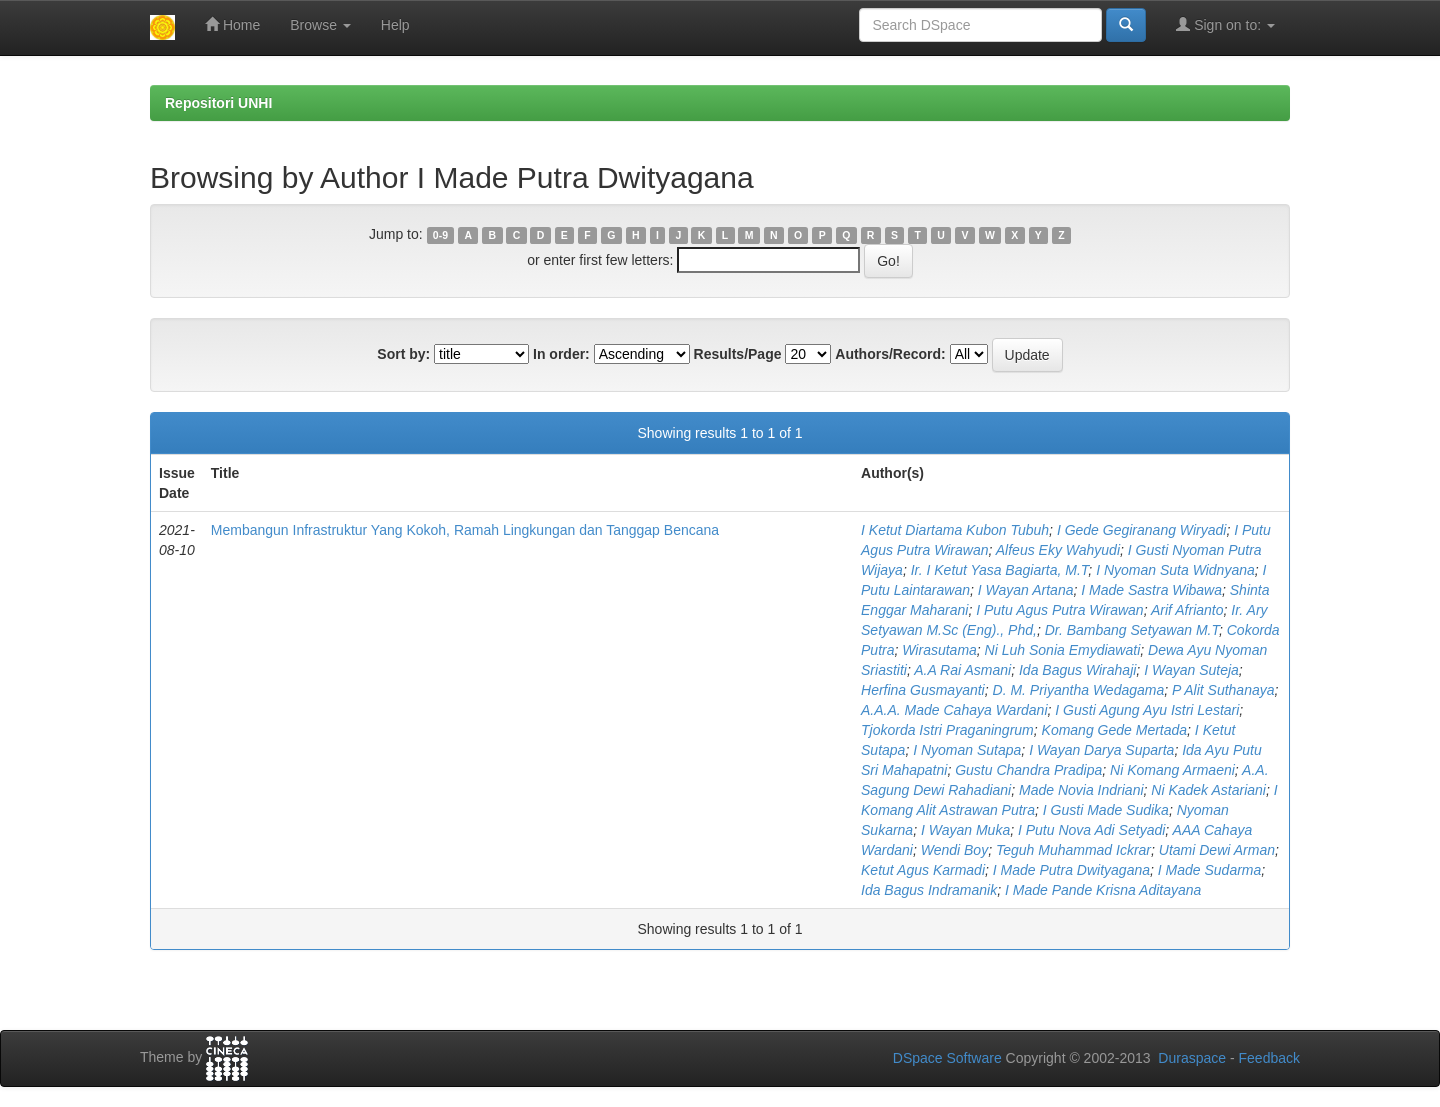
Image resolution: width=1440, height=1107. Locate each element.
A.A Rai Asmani (962, 670)
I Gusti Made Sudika (1106, 810)
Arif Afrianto (1187, 610)
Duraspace (1192, 1058)
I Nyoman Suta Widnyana (1175, 570)
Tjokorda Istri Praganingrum (947, 730)
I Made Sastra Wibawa (1151, 590)
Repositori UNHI (218, 103)
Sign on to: (1225, 24)
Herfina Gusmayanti (923, 690)
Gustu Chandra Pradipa (1028, 770)
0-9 (440, 235)
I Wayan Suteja (1191, 670)
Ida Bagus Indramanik (929, 890)
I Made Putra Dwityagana (1071, 870)
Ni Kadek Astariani (1208, 790)
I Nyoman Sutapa (967, 750)
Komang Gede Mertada (1115, 730)
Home (232, 24)
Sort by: (403, 354)
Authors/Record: (890, 354)
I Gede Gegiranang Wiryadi (1142, 530)
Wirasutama (939, 650)
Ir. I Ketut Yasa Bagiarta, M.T (1000, 570)
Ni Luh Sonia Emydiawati (1063, 650)
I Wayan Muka (965, 830)
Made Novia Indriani (1081, 790)
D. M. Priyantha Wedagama (1079, 690)
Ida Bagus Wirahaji (1077, 670)
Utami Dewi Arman (1217, 850)
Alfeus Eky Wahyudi (1058, 550)
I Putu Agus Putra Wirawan (1059, 610)
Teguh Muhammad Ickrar (1073, 850)
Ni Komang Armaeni (1172, 770)
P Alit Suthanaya (1223, 690)
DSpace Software (947, 1058)
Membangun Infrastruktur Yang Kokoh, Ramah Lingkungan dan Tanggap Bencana (465, 530)
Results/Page (738, 354)
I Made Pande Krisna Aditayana (1103, 890)
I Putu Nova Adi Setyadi (1091, 830)
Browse (320, 25)
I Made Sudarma (1210, 870)
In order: (561, 354)
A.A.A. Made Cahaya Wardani (954, 710)
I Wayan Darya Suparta (1101, 750)
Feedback (1269, 1058)
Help (395, 25)
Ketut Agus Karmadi (923, 870)
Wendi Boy (954, 850)
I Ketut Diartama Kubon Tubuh (955, 530)
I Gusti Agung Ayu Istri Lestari (1147, 710)
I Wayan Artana (1026, 590)
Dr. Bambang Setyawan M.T (1132, 630)
